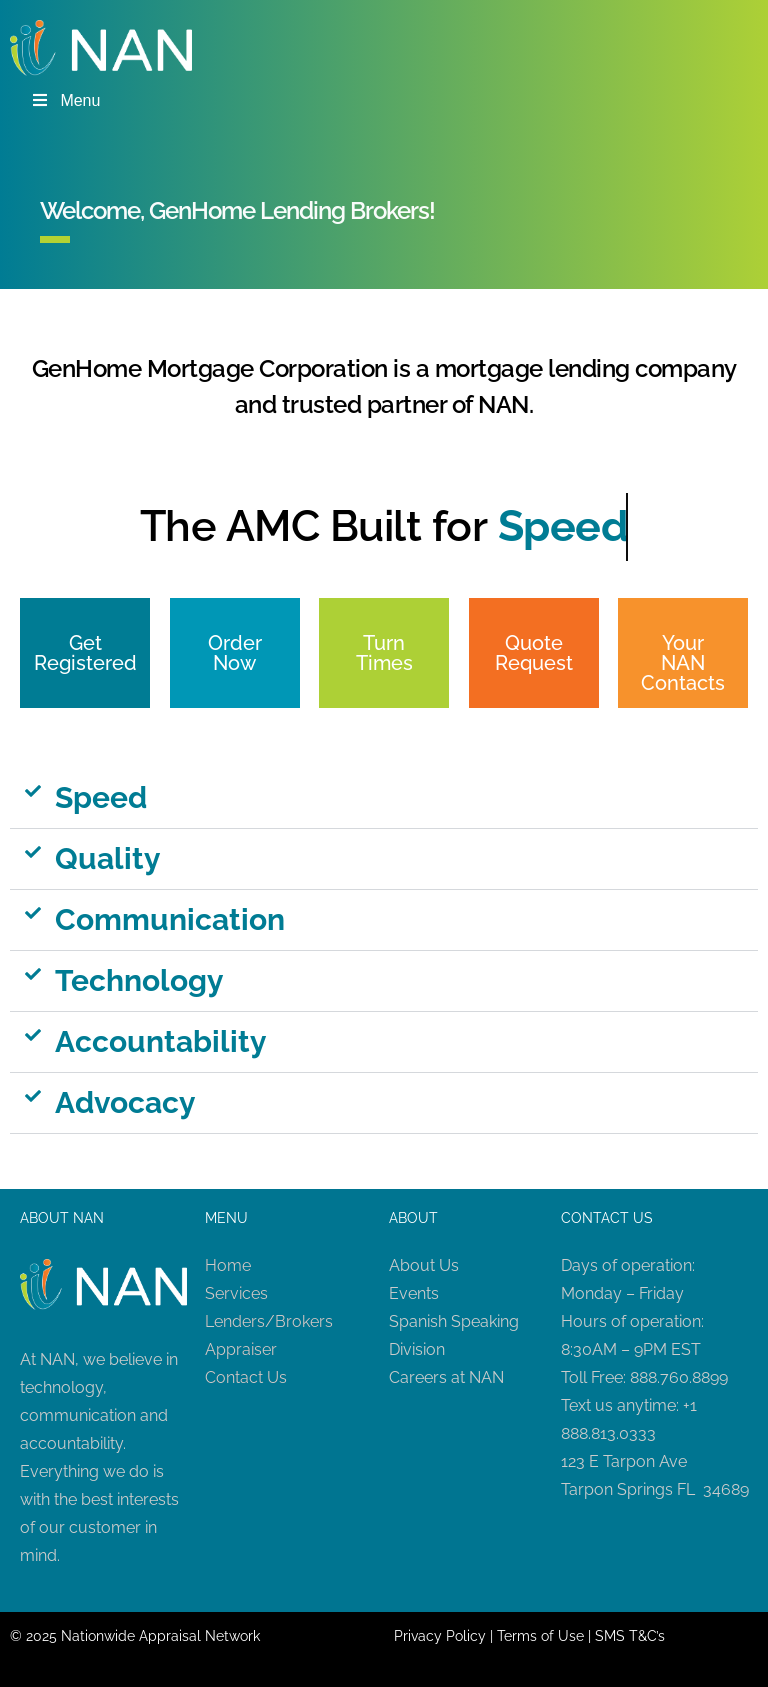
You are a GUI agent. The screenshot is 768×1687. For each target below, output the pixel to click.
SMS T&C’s (630, 1636)
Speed (101, 797)
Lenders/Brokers (269, 1321)
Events (414, 1293)
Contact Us (246, 1377)
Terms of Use (540, 1636)
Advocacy (125, 1102)
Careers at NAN (446, 1377)
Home (228, 1265)
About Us (424, 1265)
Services (236, 1293)
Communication (170, 919)
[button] (384, 798)
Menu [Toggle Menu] (65, 100)
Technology (139, 980)
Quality (108, 858)
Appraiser (241, 1349)
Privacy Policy (440, 1636)
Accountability (161, 1041)
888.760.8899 (679, 1377)
